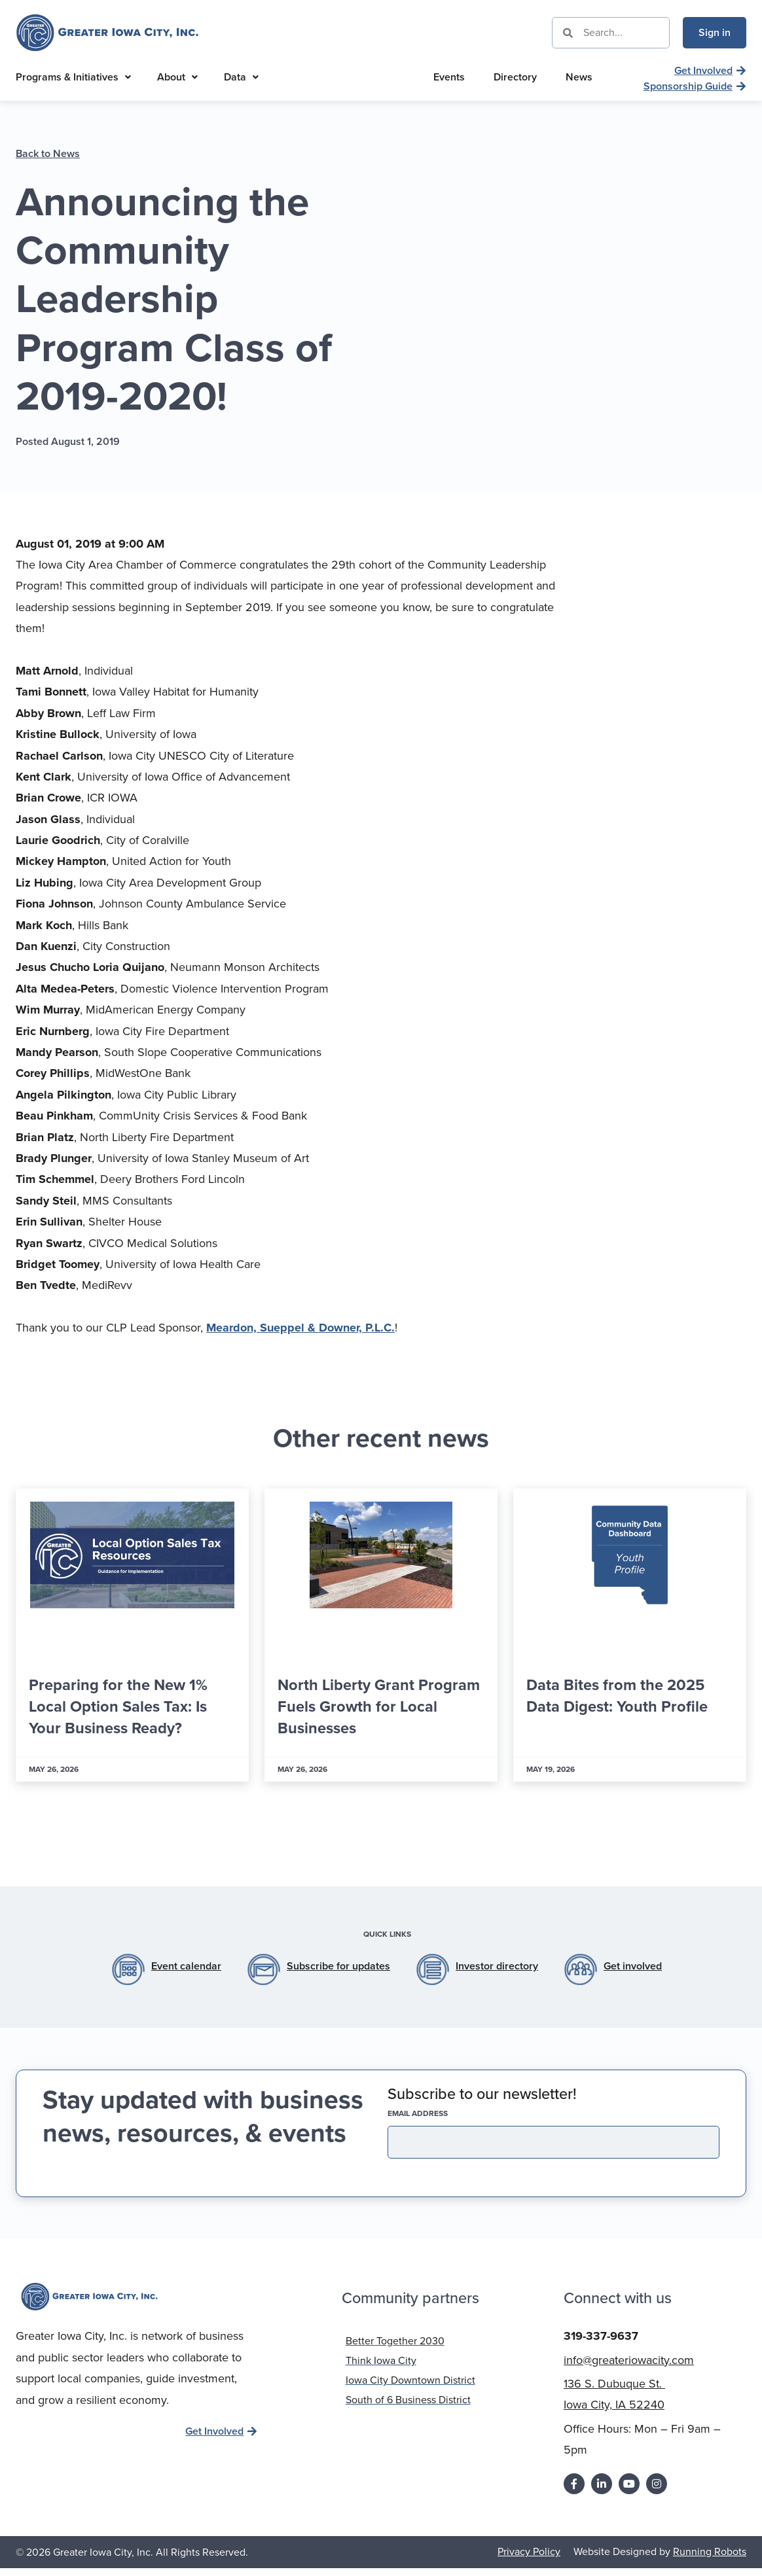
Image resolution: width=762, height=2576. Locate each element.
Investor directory (497, 1965)
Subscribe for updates (338, 1965)
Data (241, 76)
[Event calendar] (128, 1969)
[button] (357, 1830)
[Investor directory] (432, 1969)
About (177, 76)
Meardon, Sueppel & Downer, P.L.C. (300, 1327)
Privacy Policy (529, 2550)
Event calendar (186, 1965)
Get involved (633, 1965)
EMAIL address (441, 2113)
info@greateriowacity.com (629, 2358)
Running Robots (709, 2550)
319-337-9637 (601, 2334)
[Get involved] (580, 1969)
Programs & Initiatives (73, 76)
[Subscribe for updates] (263, 1969)
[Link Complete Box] (132, 1635)
